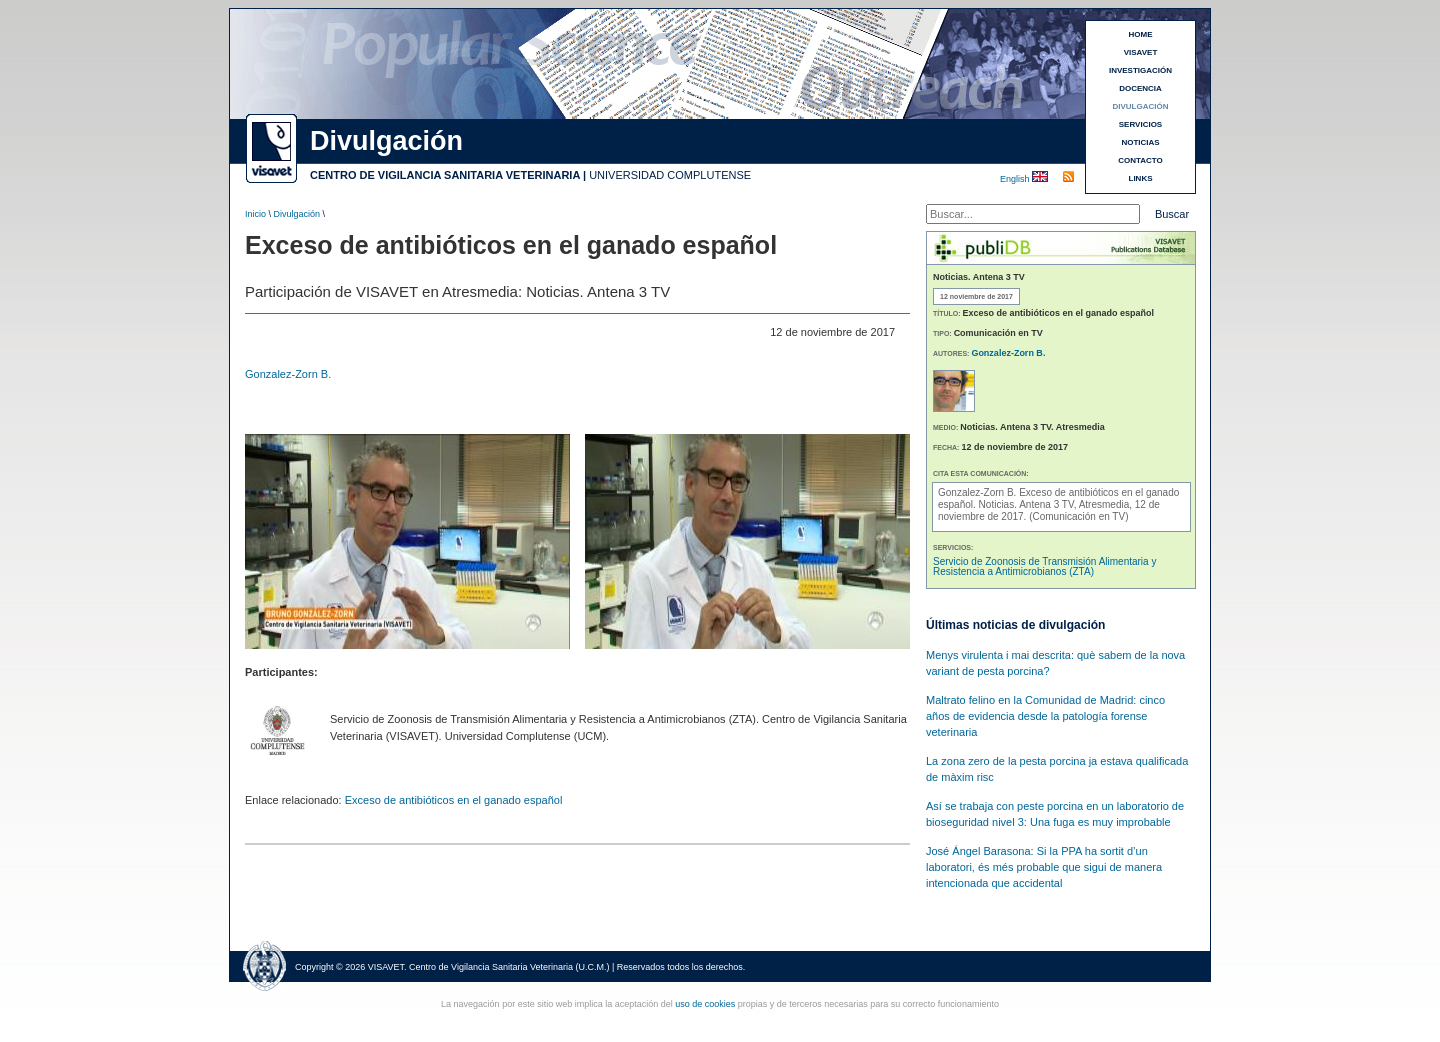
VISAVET (1141, 52)
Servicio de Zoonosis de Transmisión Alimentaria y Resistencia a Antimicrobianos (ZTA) (1044, 566)
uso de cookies (705, 1004)
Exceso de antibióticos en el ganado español (454, 800)
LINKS (1141, 178)
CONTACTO (1140, 160)
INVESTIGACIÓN (1140, 70)
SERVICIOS (1140, 124)
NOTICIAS (1140, 142)
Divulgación (297, 214)
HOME (1141, 34)
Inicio (255, 214)
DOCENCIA (1140, 88)
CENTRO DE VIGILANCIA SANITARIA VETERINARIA (445, 175)
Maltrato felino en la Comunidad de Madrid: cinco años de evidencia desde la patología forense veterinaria (1045, 716)
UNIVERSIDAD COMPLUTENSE (670, 175)
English (1016, 179)
